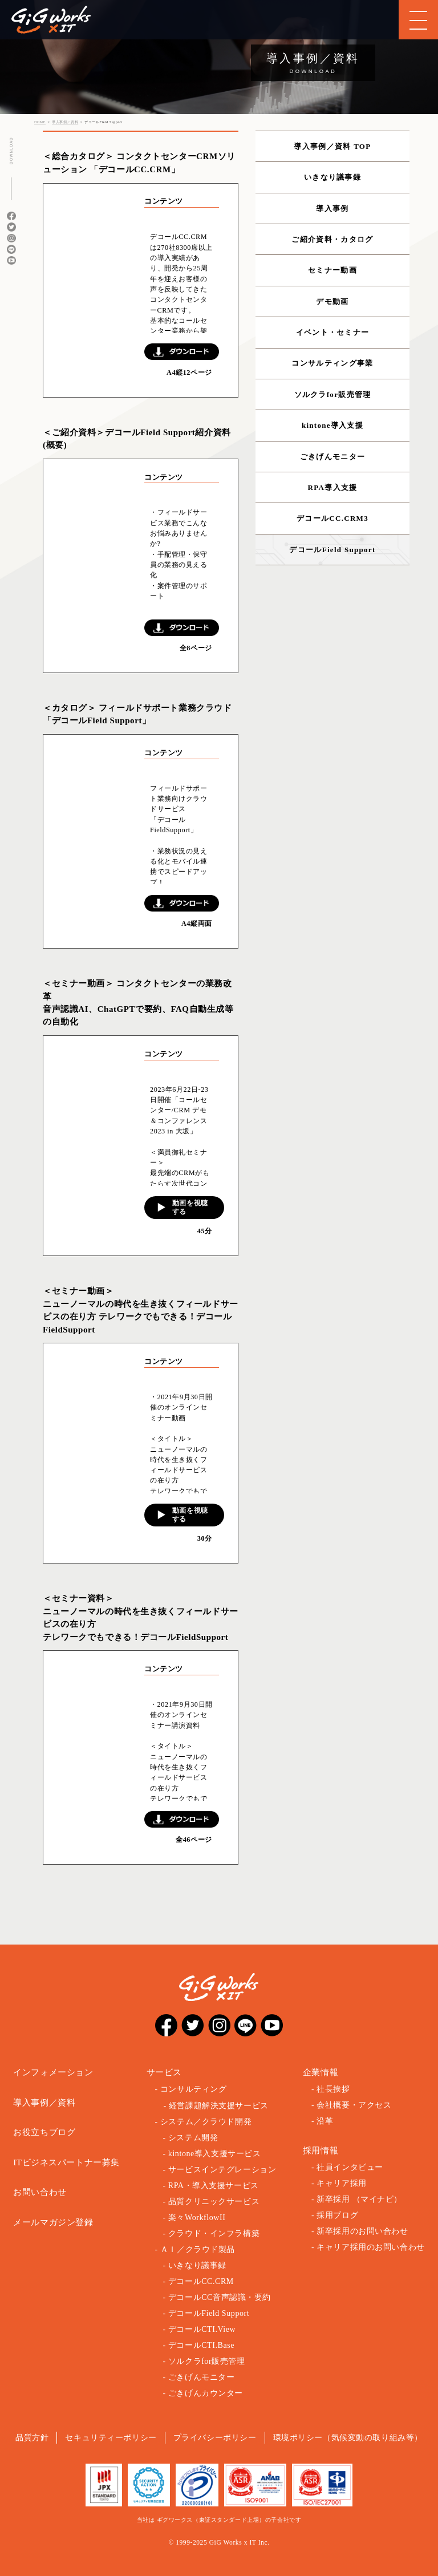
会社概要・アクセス (354, 2105)
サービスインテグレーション (222, 2169)
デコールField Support (332, 549)
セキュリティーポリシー (110, 2437)
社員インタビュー (350, 2167)
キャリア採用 (341, 2183)
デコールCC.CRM (201, 2281)
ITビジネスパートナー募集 (66, 2162)
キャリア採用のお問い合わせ (371, 2247)
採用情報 (320, 2150)
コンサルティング (193, 2089)
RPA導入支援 (333, 487)
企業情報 (320, 2072)
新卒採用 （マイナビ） (359, 2199)
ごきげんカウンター (205, 2393)
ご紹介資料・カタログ (332, 239)
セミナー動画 (332, 270)
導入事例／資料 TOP (332, 146)
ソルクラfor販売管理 (332, 394)
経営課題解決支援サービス (219, 2105)
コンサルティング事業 (332, 363)
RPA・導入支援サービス (213, 2185)
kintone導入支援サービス (214, 2153)
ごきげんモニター (332, 456)
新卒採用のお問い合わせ (362, 2231)
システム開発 (193, 2137)
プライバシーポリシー (215, 2437)
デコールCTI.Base (201, 2345)
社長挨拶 (333, 2089)
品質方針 (31, 2437)
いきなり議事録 (332, 177)
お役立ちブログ (44, 2132)
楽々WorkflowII (197, 2217)
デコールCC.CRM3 (332, 518)
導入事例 (332, 208)
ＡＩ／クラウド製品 (197, 2249)
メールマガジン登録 (53, 2222)
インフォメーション (53, 2072)
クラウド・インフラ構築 (213, 2233)
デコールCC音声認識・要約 (219, 2297)
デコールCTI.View (202, 2329)
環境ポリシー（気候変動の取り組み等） (348, 2437)
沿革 (325, 2121)
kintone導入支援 (332, 425)
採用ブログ (337, 2215)
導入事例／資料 (44, 2102)
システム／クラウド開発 (206, 2121)
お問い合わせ (39, 2192)
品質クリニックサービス (213, 2201)
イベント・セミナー (333, 332)
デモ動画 (332, 301)
